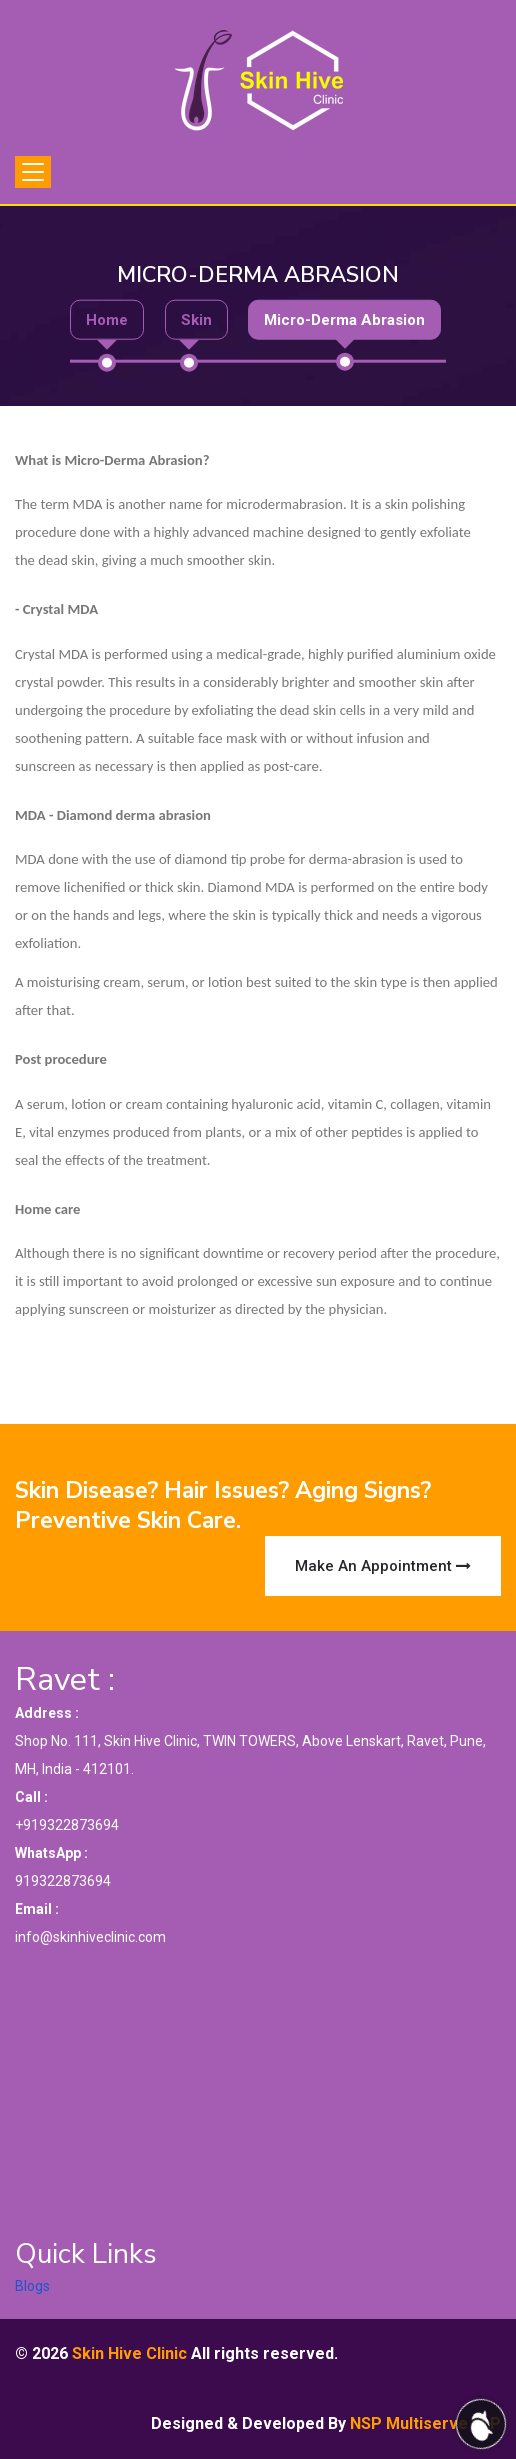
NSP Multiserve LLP (425, 2423)
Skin (196, 319)
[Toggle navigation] (33, 172)
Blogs (32, 2286)
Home (107, 319)
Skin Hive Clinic (129, 2353)
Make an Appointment (383, 1566)
